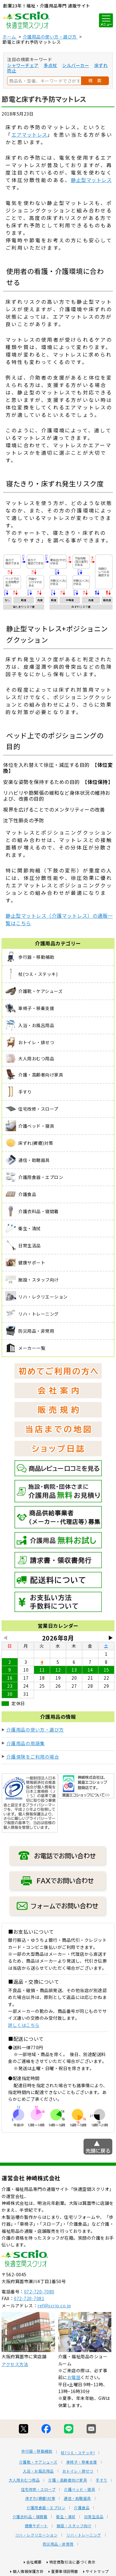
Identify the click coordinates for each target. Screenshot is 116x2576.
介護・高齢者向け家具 (67, 2480)
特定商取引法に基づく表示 (72, 2562)
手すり (101, 2480)
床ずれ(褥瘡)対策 (40, 2498)
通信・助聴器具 (77, 2498)
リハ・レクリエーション (36, 2535)
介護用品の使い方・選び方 (35, 1729)
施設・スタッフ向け (74, 2526)
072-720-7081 (29, 2298)
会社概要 (34, 2562)
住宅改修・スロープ (38, 2489)
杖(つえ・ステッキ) (78, 2453)
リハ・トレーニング (83, 2535)
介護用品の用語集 (25, 1743)
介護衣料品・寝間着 (30, 2517)
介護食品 (81, 2507)
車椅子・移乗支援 (81, 2462)
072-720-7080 (39, 2291)
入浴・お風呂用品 (38, 2471)
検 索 (95, 80)
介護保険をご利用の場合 (32, 1756)
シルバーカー (75, 65)
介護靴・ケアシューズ (38, 2462)
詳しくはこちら (24, 2025)
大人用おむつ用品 (24, 2480)
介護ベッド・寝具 (79, 2489)
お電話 (74, 2377)
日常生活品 (94, 2517)
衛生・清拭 (65, 2517)
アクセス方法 (15, 2364)
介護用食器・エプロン (46, 2507)
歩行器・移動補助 (36, 2451)
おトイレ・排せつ (77, 2471)
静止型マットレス (91, 180)
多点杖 (50, 65)
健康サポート (36, 2526)
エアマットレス (29, 134)
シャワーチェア (23, 65)
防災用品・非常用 (58, 2544)
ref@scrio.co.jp (54, 2305)
